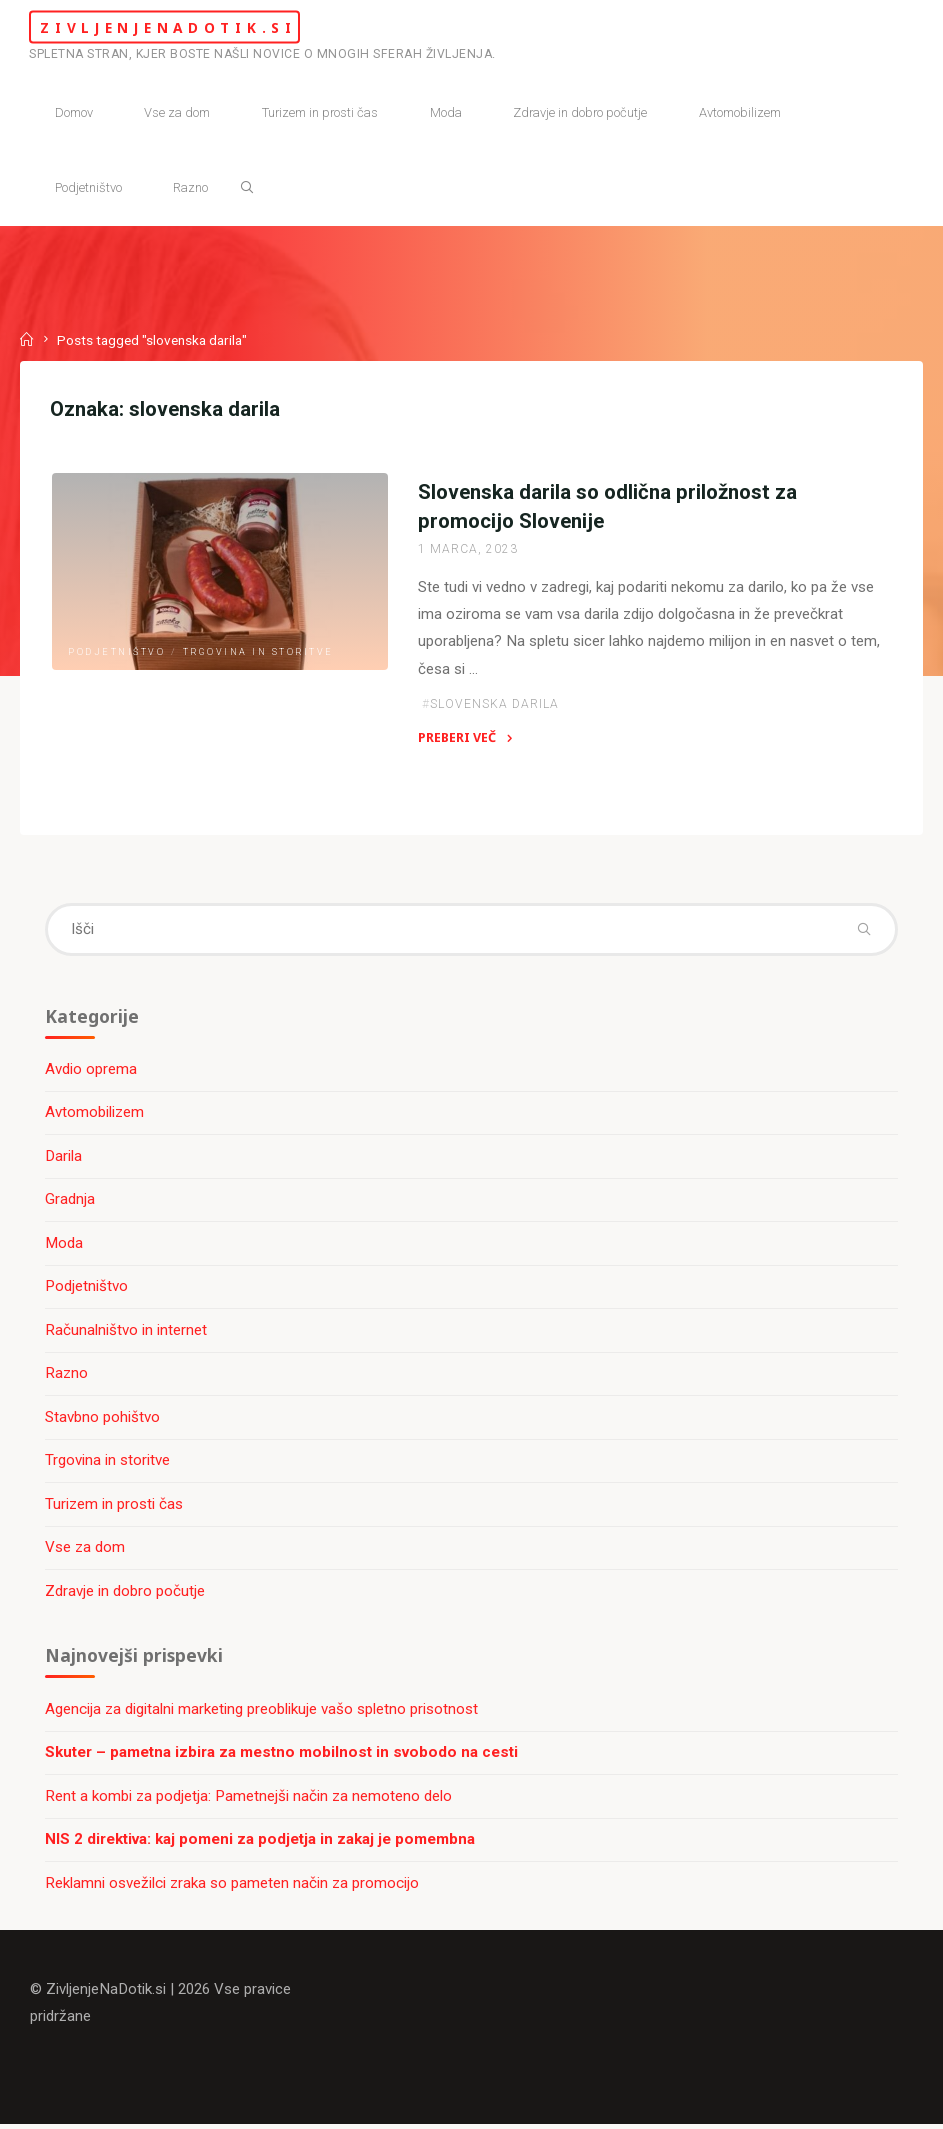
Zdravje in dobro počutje (126, 1594)
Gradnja (71, 1202)
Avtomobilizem (95, 1115)
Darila (64, 1159)
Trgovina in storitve (257, 652)
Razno (67, 1376)
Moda (65, 1246)
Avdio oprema (92, 1071)
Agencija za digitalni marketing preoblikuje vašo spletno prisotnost (262, 1712)
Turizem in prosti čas (115, 1507)
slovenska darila (494, 706)
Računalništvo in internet (127, 1333)
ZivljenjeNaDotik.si (181, 26)
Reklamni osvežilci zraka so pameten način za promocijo (233, 1887)
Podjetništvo (116, 652)
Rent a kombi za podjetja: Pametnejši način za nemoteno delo (249, 1800)
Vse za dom (86, 1550)
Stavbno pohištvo (103, 1420)
